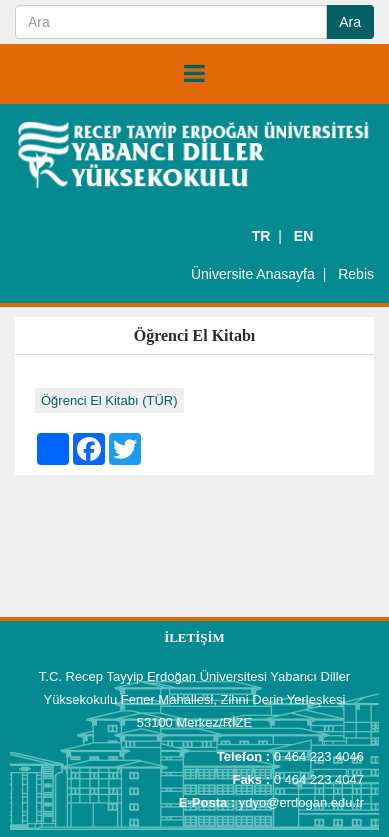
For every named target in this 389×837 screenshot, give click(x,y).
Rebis (356, 274)
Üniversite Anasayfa (253, 274)
